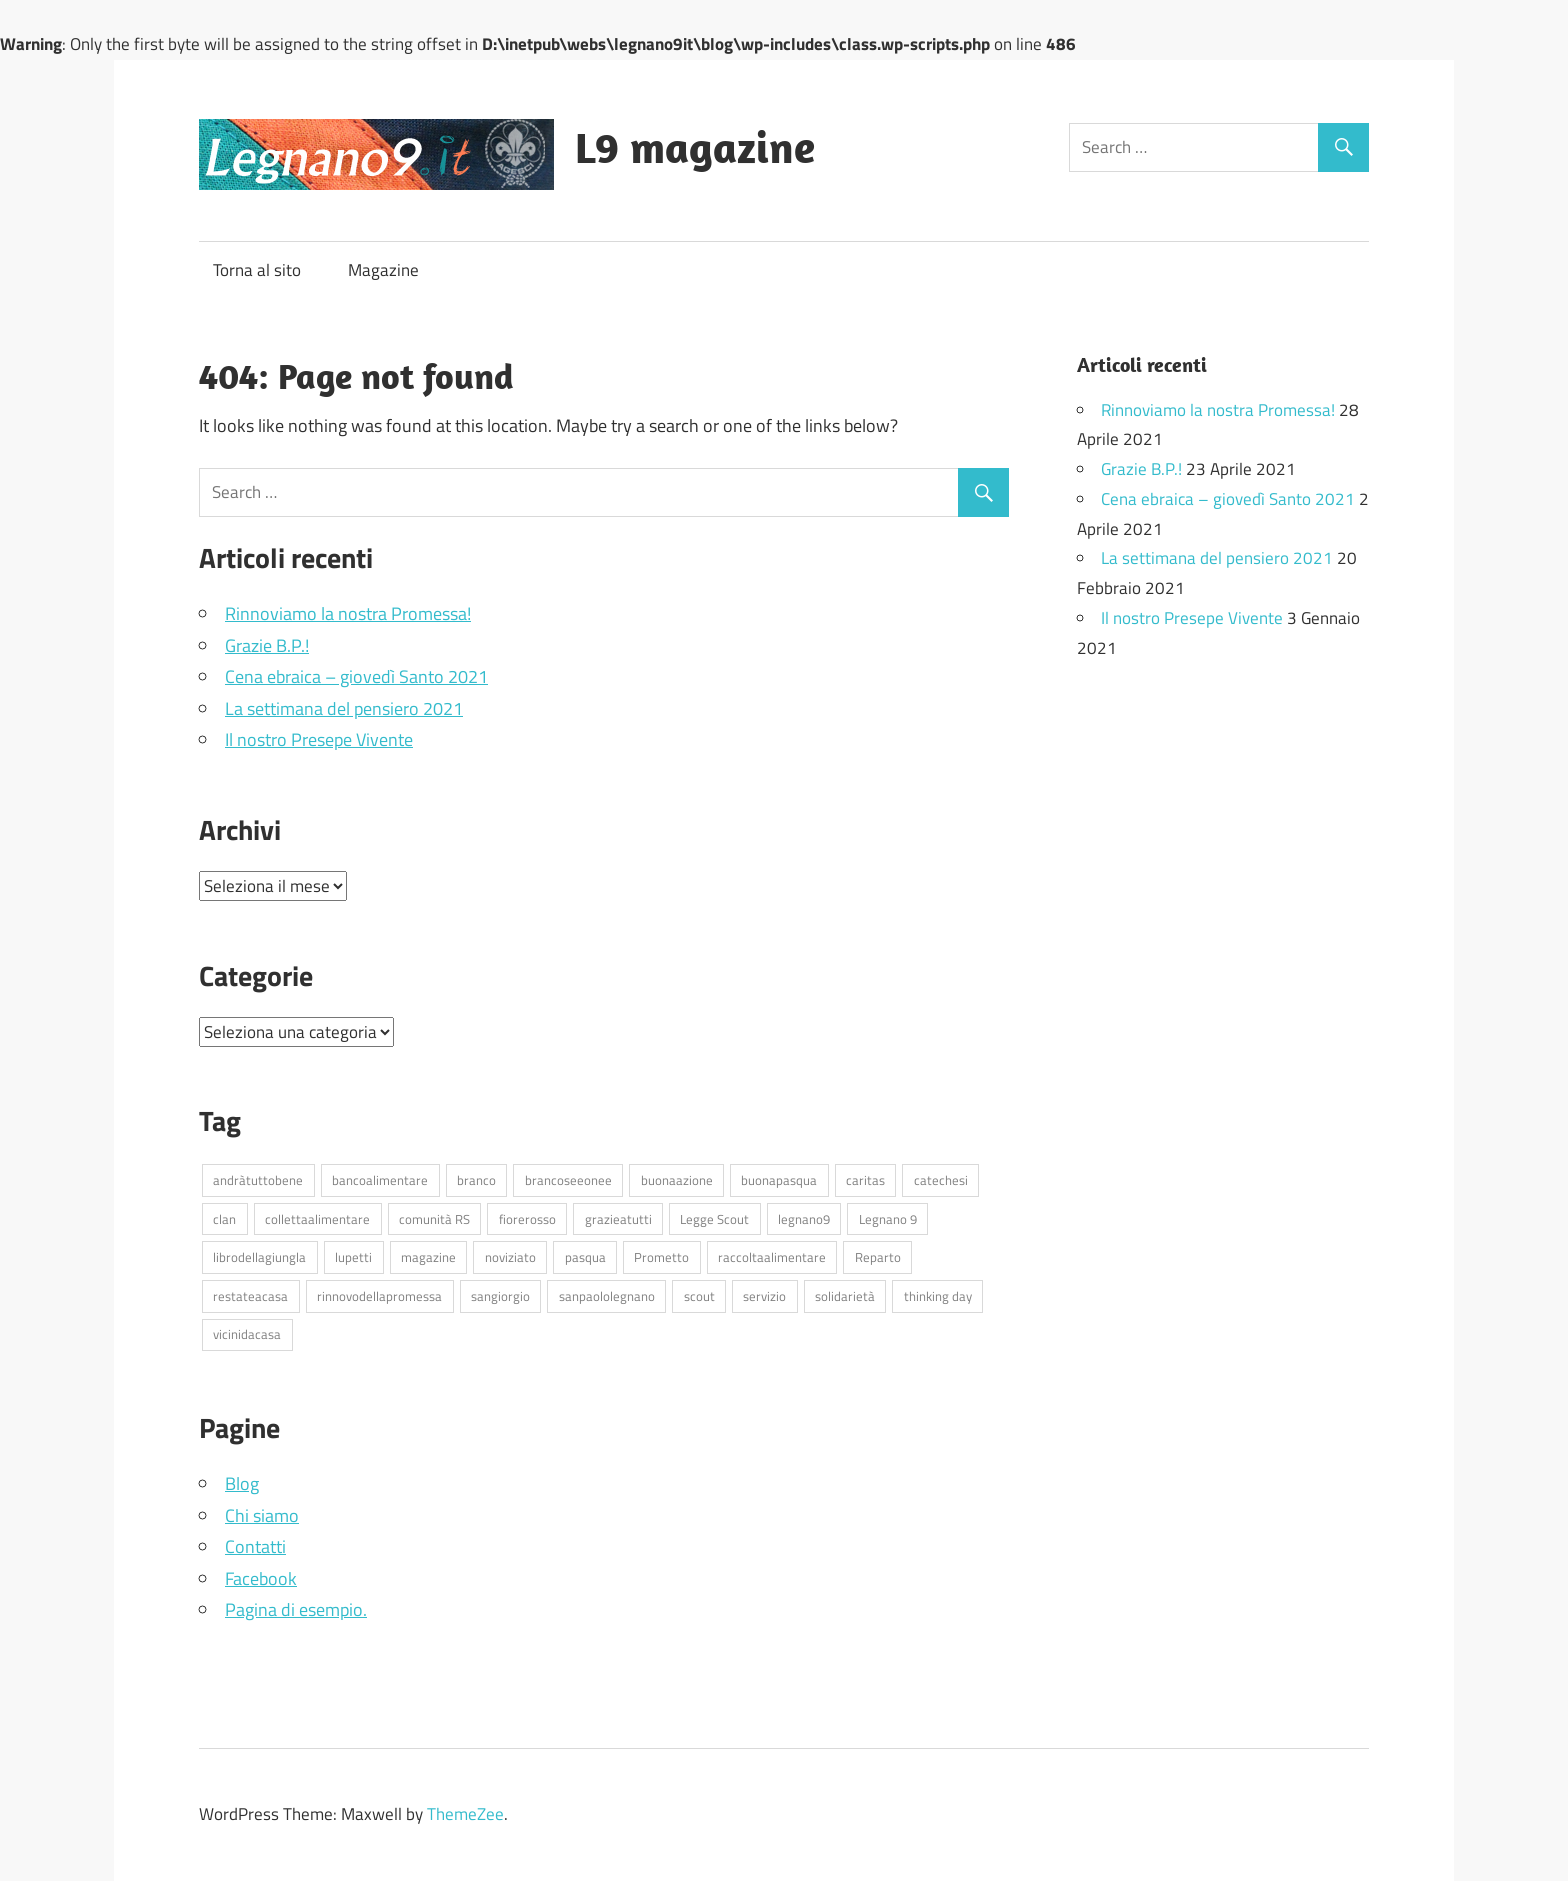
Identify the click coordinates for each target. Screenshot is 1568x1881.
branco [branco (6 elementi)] (476, 1180)
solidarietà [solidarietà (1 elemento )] (845, 1296)
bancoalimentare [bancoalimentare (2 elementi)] (380, 1180)
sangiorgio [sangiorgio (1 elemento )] (500, 1296)
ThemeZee (465, 1814)
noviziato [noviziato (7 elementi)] (510, 1257)
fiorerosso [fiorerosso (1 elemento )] (527, 1219)
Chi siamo (262, 1515)
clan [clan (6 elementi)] (224, 1219)
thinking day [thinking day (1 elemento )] (938, 1296)
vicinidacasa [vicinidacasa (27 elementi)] (247, 1334)
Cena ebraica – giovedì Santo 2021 (356, 676)
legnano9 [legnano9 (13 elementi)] (804, 1219)
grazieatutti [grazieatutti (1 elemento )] (618, 1219)
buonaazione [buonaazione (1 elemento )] (677, 1180)
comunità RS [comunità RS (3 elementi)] (434, 1219)
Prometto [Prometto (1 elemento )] (661, 1257)
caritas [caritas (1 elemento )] (865, 1180)
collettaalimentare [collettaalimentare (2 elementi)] (317, 1219)
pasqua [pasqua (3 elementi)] (585, 1257)
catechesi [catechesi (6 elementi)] (941, 1180)
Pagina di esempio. (296, 1609)
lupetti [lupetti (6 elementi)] (353, 1257)
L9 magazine (695, 147)
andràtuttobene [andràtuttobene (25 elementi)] (258, 1180)
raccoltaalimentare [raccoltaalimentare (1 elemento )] (772, 1257)
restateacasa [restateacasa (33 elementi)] (250, 1296)
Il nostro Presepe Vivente (319, 739)
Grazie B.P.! (267, 645)
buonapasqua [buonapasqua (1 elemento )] (779, 1180)
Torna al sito (257, 270)
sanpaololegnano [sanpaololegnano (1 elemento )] (607, 1296)
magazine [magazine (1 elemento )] (428, 1257)
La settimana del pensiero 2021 (344, 708)
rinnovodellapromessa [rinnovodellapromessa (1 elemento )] (379, 1296)
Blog (242, 1483)
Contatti (255, 1546)
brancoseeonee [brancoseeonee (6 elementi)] (568, 1180)
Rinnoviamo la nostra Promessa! (348, 613)
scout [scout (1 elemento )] (699, 1296)
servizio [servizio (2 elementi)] (764, 1296)
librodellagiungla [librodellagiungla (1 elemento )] (259, 1257)
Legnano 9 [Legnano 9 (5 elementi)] (888, 1219)
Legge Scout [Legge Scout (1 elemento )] (714, 1219)
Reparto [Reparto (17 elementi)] (878, 1257)
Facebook (261, 1578)
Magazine (383, 270)
